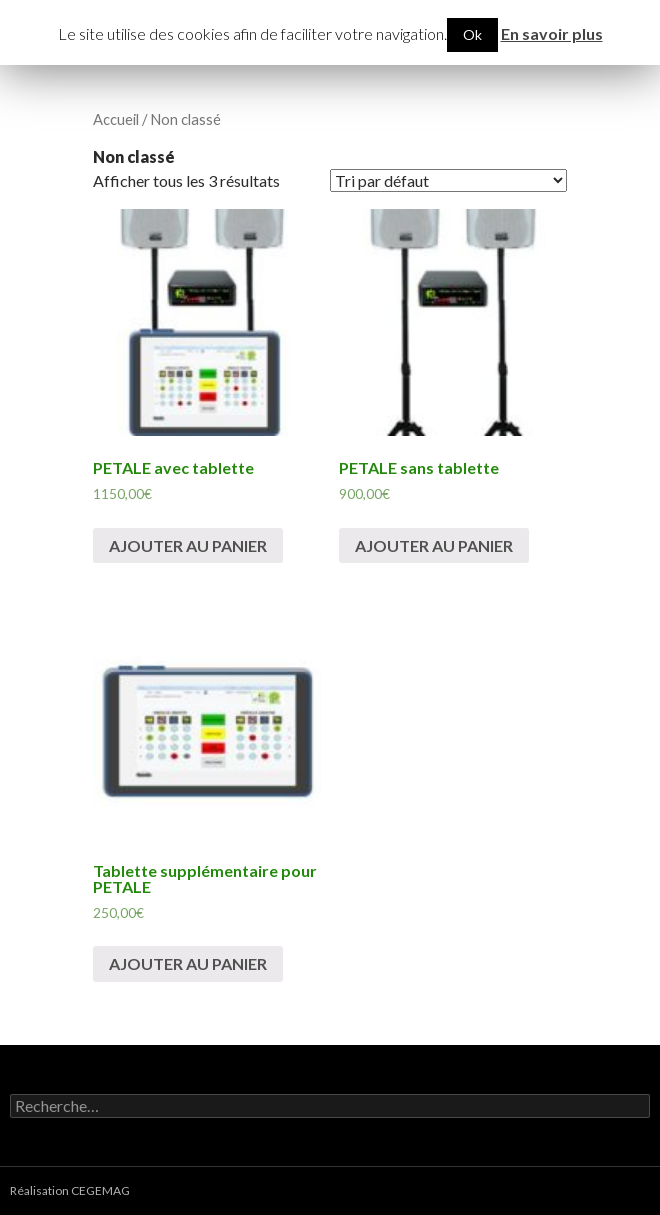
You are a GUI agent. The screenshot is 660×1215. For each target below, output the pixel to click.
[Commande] (448, 180)
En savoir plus (552, 33)
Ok (472, 34)
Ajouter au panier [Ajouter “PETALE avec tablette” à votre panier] (188, 545)
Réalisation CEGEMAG (70, 1190)
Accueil (116, 119)
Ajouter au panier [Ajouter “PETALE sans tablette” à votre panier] (434, 545)
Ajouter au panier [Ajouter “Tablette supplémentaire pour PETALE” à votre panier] (188, 963)
